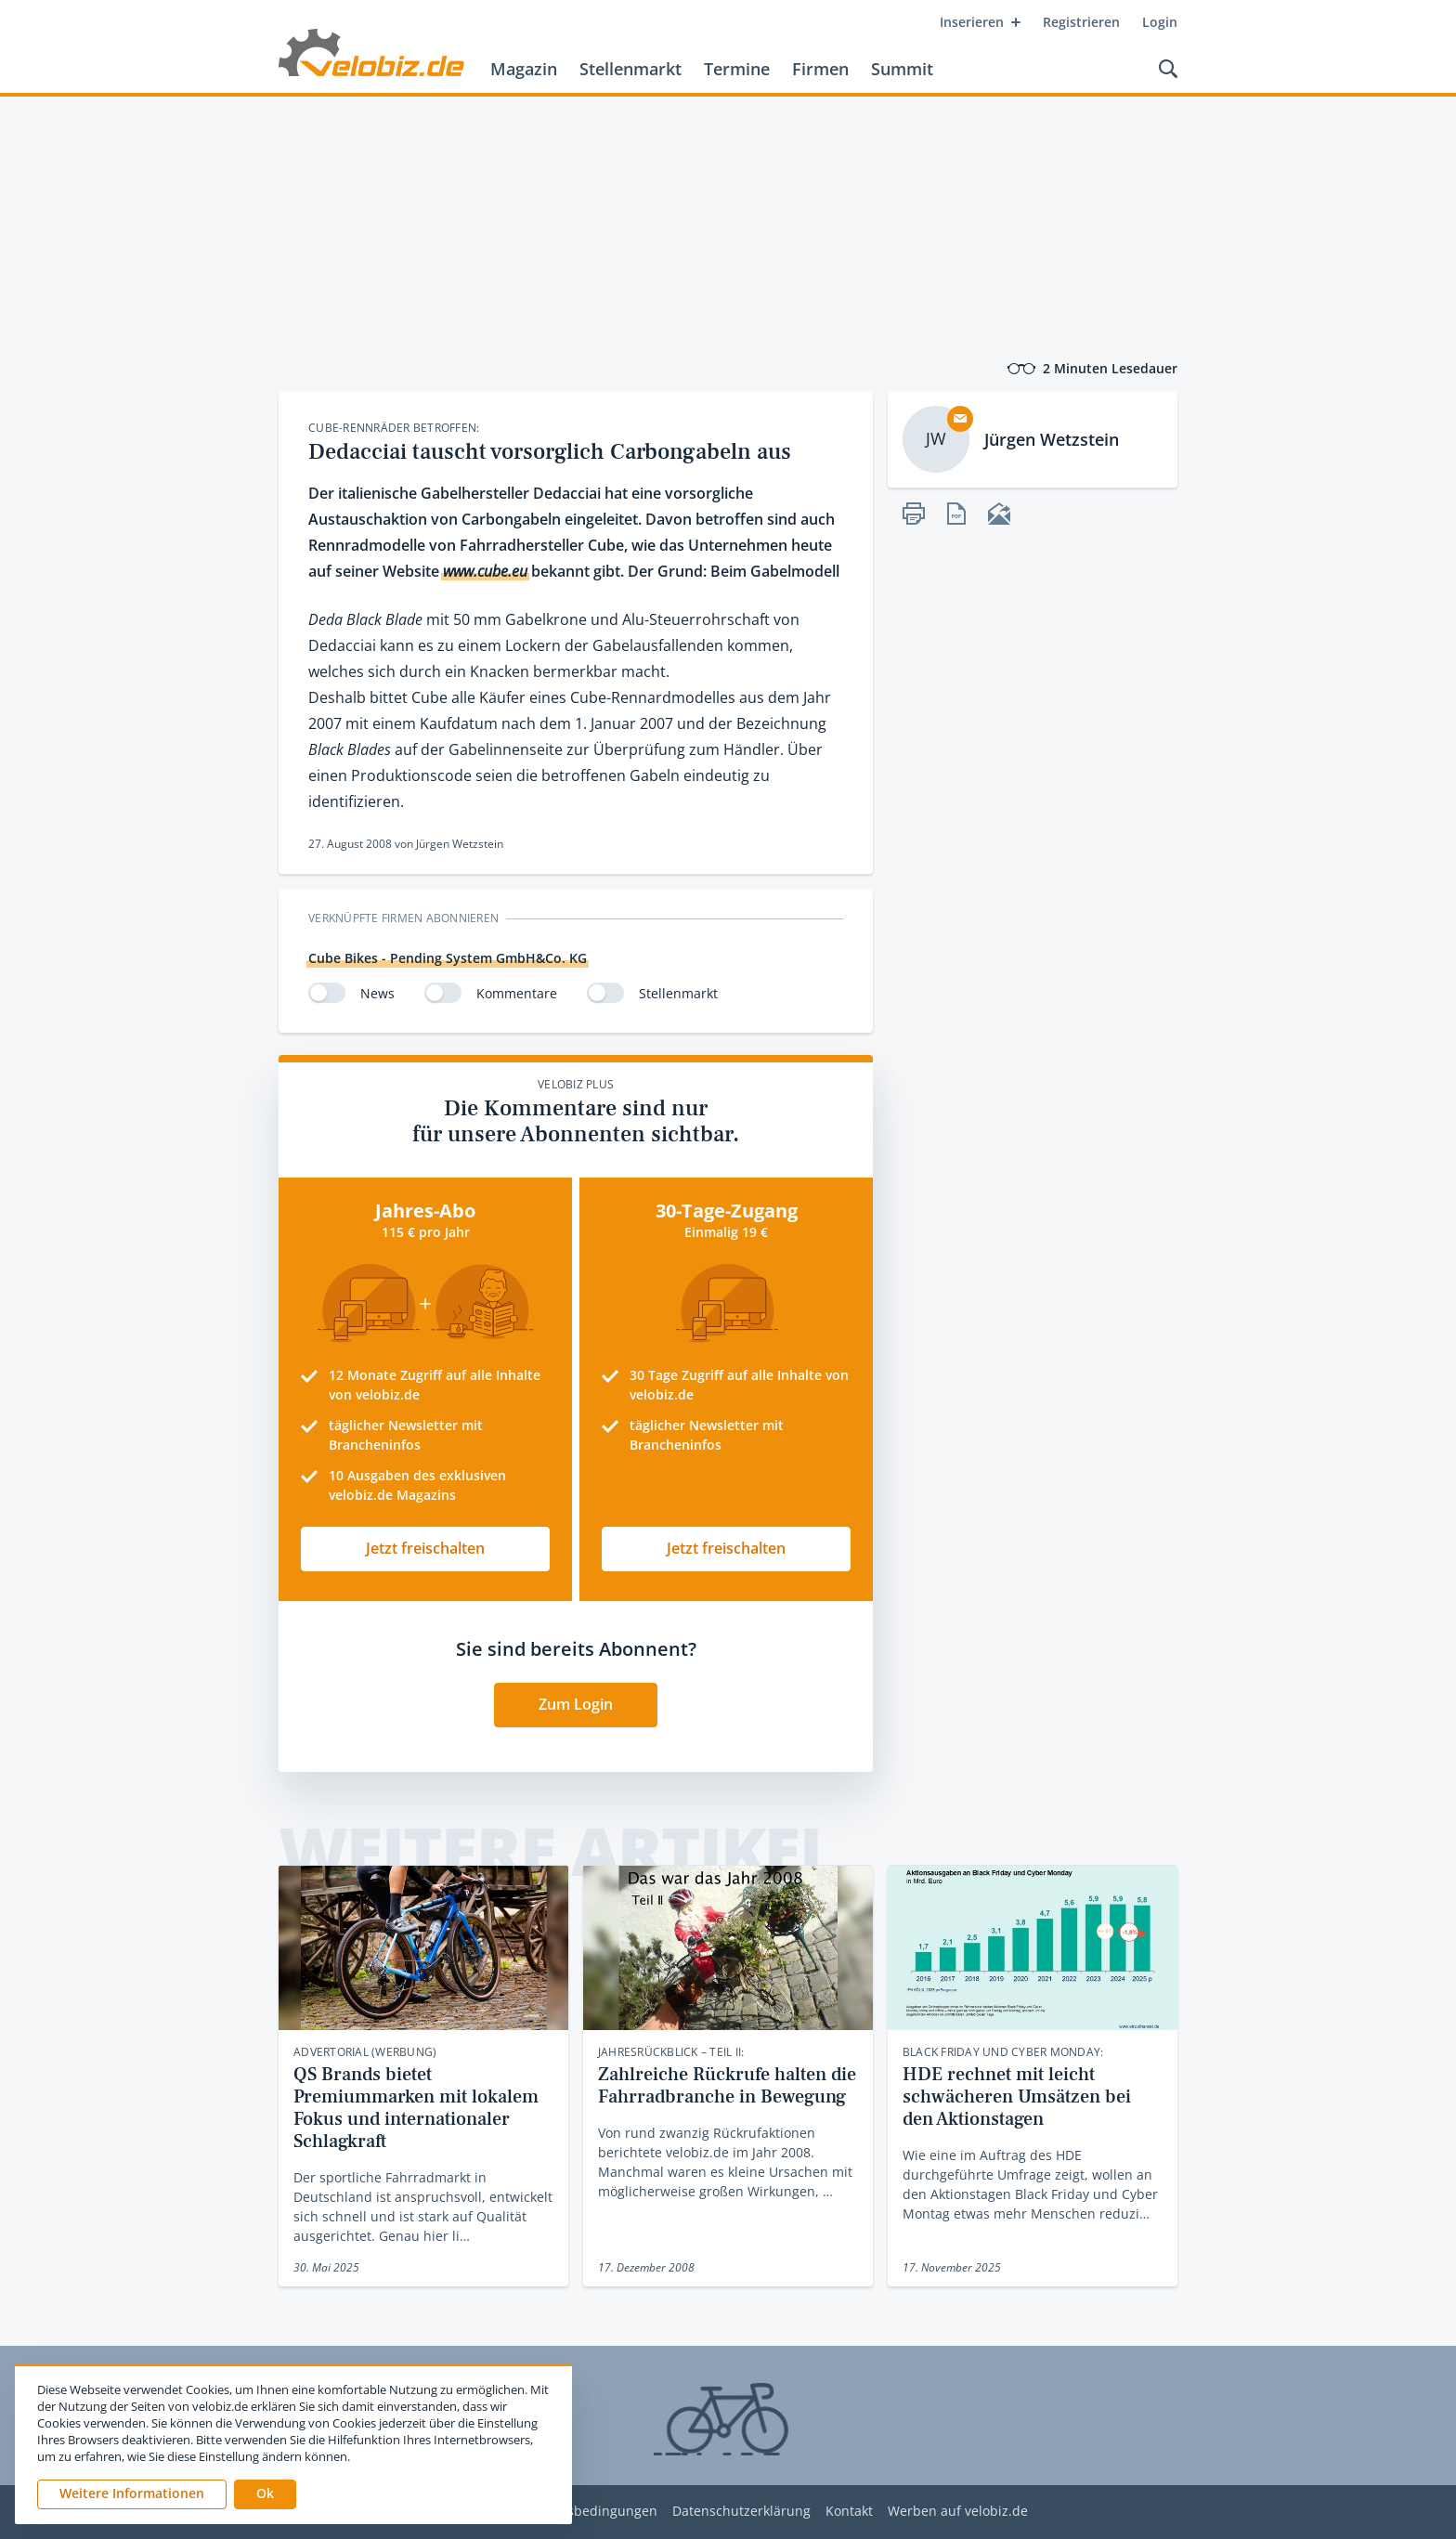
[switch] (326, 993)
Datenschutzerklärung (741, 2511)
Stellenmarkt (630, 69)
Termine (737, 69)
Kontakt (849, 2511)
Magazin (523, 69)
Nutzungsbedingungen (585, 2511)
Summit (902, 69)
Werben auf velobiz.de (958, 2511)
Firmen (820, 69)
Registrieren (1081, 22)
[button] (265, 2494)
